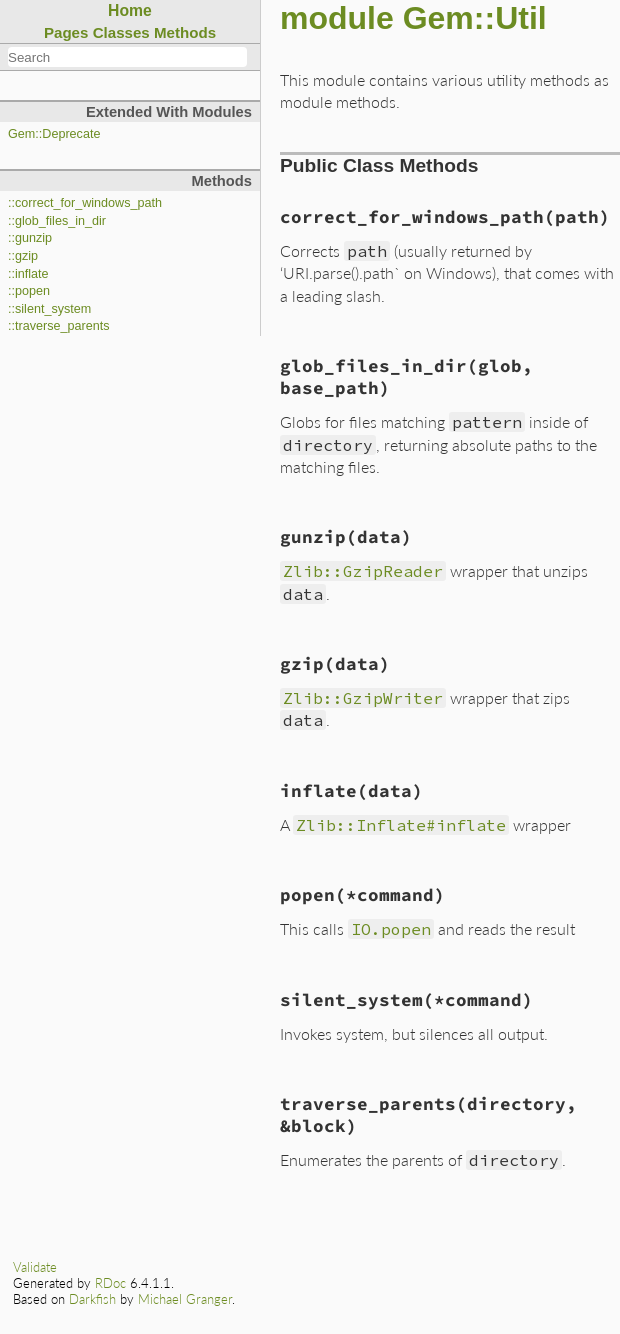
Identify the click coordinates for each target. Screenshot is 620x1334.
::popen (29, 291)
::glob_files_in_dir (57, 221)
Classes (121, 32)
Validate (35, 1267)
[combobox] (127, 57)
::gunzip (30, 238)
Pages (66, 32)
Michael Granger (185, 1299)
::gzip (23, 256)
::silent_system (49, 309)
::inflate (28, 274)
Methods (185, 32)
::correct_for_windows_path (85, 203)
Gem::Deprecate (54, 134)
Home (130, 10)
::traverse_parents (59, 326)
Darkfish (92, 1299)
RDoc (110, 1283)
